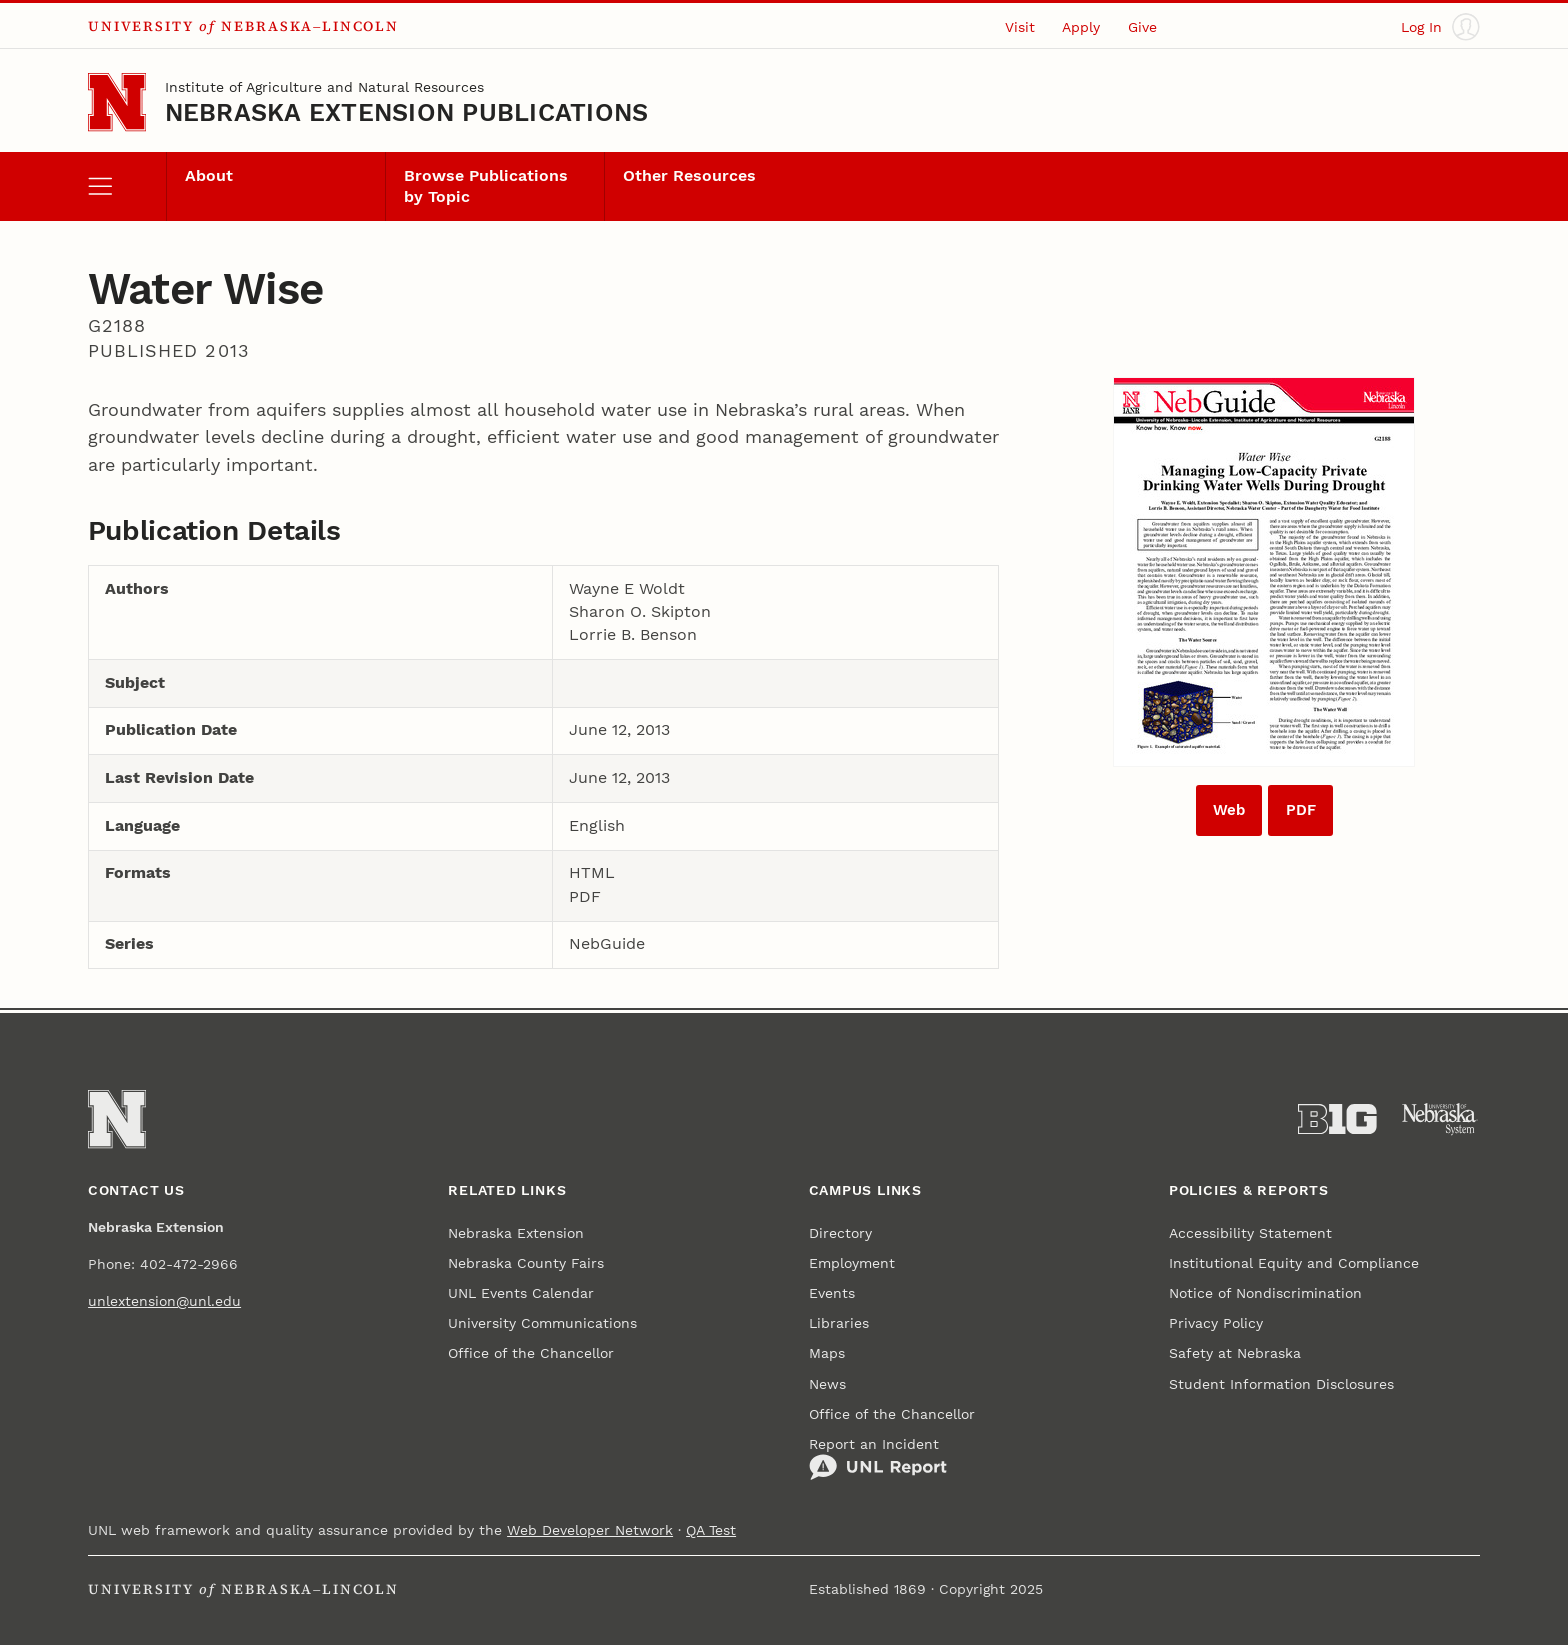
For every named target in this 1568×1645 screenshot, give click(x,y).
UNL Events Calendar (521, 1293)
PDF (1301, 810)
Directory (840, 1233)
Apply (1081, 27)
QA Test (711, 1530)
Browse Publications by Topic (486, 186)
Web (1229, 810)
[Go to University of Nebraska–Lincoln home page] (117, 102)
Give (1142, 27)
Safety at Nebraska (1235, 1353)
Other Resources (689, 176)
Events (832, 1293)
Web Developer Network (590, 1530)
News (827, 1384)
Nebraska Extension (516, 1233)
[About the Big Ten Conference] (1337, 1119)
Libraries (839, 1323)
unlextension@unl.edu (164, 1301)
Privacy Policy (1216, 1323)
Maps (827, 1353)
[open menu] (127, 186)
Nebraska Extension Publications (407, 112)
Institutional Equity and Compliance (1294, 1263)
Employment (852, 1263)
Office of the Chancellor (531, 1353)
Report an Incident (878, 1459)
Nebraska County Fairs (526, 1263)
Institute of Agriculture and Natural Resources (324, 87)
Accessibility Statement (1250, 1233)
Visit (1020, 27)
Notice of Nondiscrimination (1265, 1293)
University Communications (542, 1323)
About (209, 176)
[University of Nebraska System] (1440, 1119)
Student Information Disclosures (1281, 1384)
